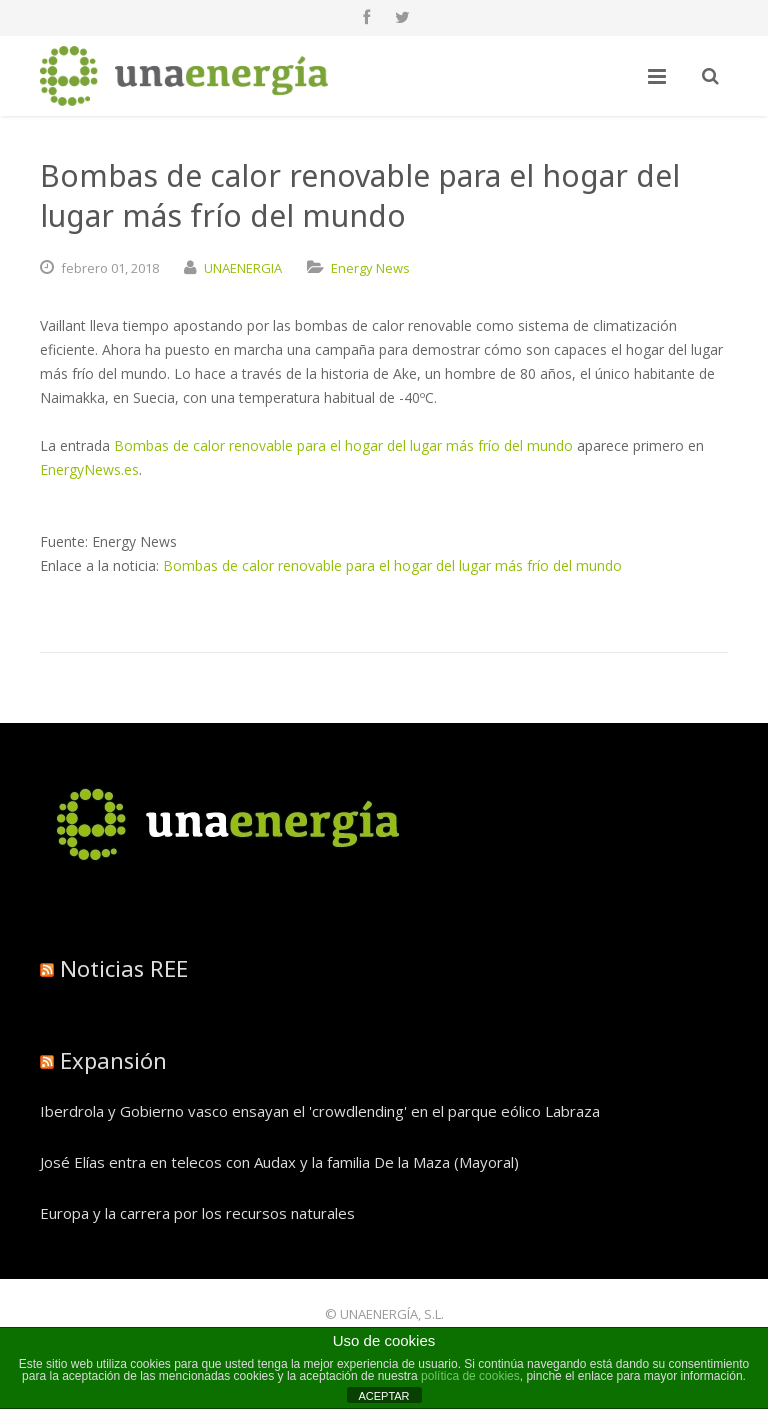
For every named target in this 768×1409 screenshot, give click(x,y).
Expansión (113, 1060)
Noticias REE (124, 968)
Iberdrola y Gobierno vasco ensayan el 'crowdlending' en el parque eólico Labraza (320, 1111)
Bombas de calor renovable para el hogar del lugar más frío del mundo (343, 445)
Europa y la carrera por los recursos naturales (197, 1213)
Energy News (370, 268)
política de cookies (470, 1376)
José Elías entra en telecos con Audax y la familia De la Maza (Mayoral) (279, 1162)
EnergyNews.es (89, 469)
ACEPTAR (383, 1396)
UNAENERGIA (243, 268)
